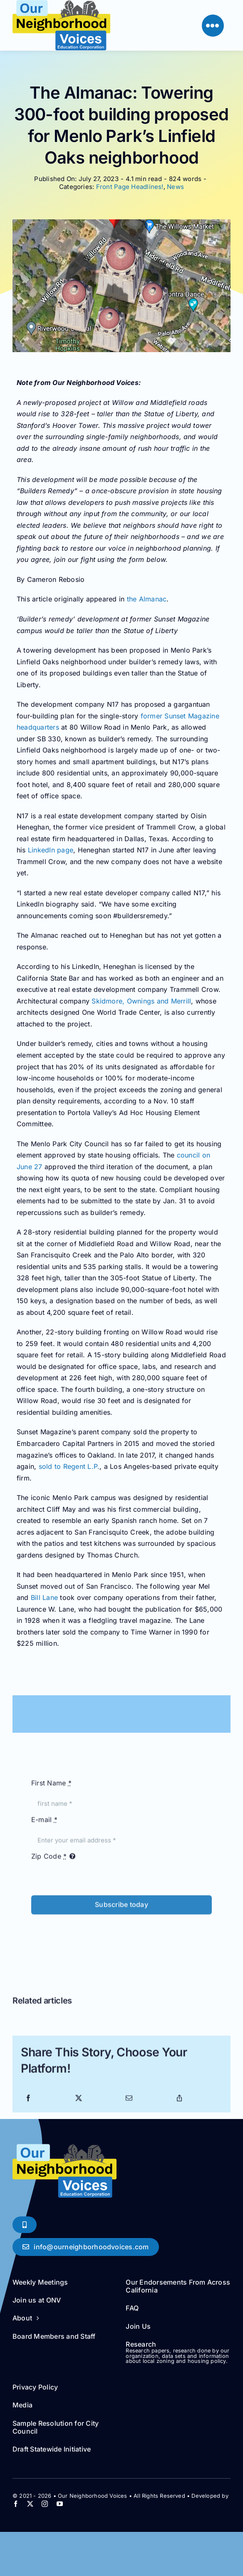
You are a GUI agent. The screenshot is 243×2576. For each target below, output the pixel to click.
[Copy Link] (179, 2101)
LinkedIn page (50, 850)
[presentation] (94, 1934)
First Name (51, 1786)
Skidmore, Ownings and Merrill (141, 1001)
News (175, 187)
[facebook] (15, 2504)
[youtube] (60, 2504)
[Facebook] (28, 2101)
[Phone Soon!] (24, 2224)
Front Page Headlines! (130, 187)
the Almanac (147, 599)
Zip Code (49, 1859)
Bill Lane (44, 1597)
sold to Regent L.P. (69, 1466)
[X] (78, 2101)
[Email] (129, 2101)
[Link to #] (213, 26)
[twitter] (30, 2504)
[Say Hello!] (85, 2247)
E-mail (44, 1822)
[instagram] (45, 2504)
